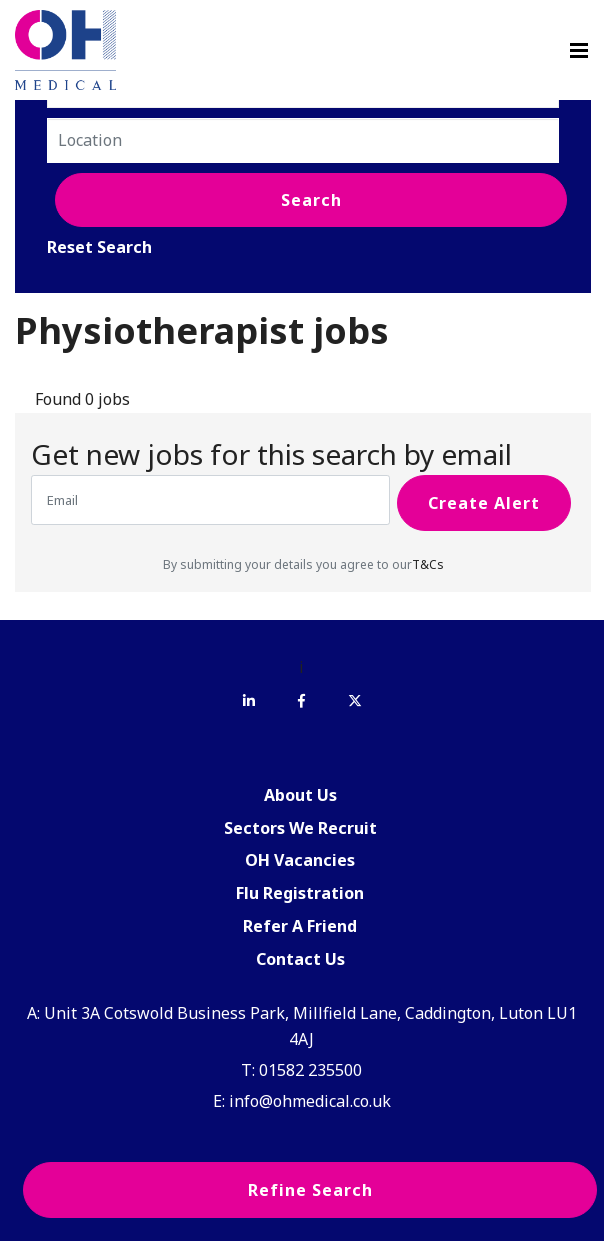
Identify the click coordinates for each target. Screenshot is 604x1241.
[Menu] (579, 50)
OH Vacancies (300, 860)
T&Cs (428, 564)
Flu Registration (300, 893)
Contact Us (300, 959)
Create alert (484, 503)
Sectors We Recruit (300, 828)
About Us (300, 795)
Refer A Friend (300, 926)
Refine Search (310, 1190)
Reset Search (99, 247)
